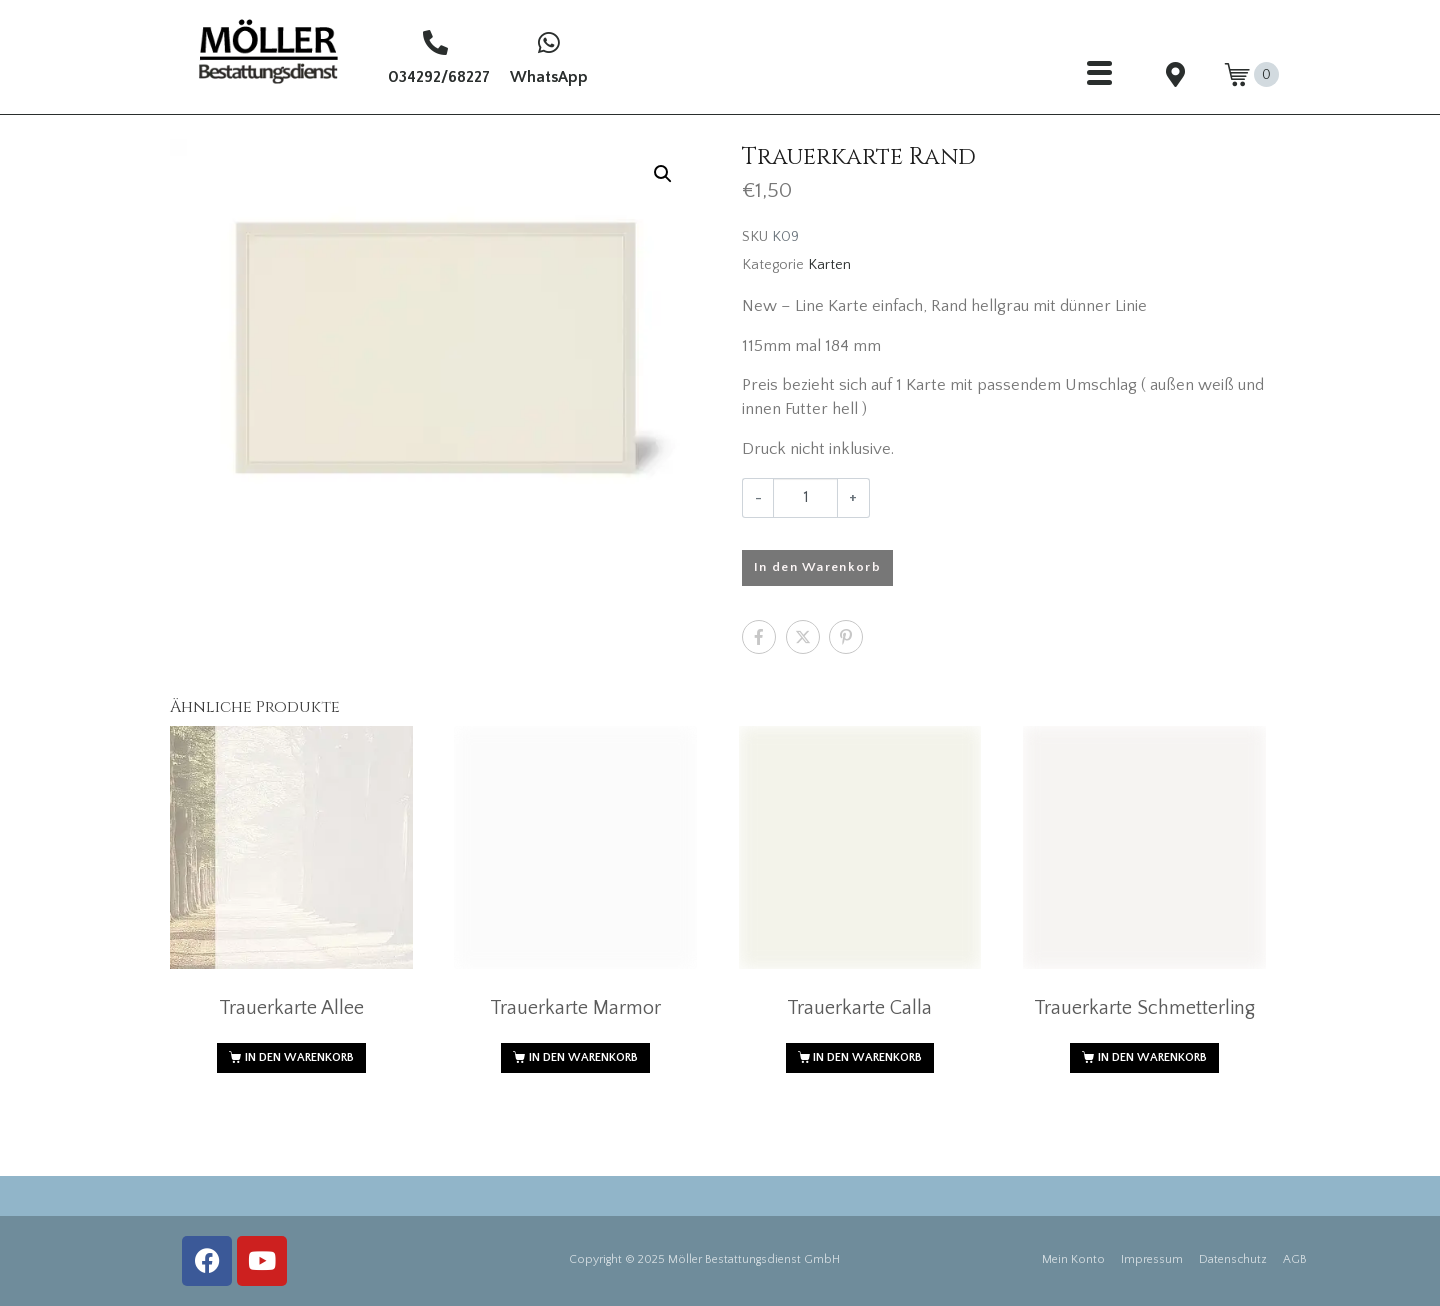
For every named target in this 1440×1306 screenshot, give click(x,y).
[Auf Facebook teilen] (759, 637)
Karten (829, 265)
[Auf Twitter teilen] (803, 637)
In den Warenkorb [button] (299, 1057)
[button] (663, 174)
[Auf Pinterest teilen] (846, 637)
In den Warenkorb (817, 567)
